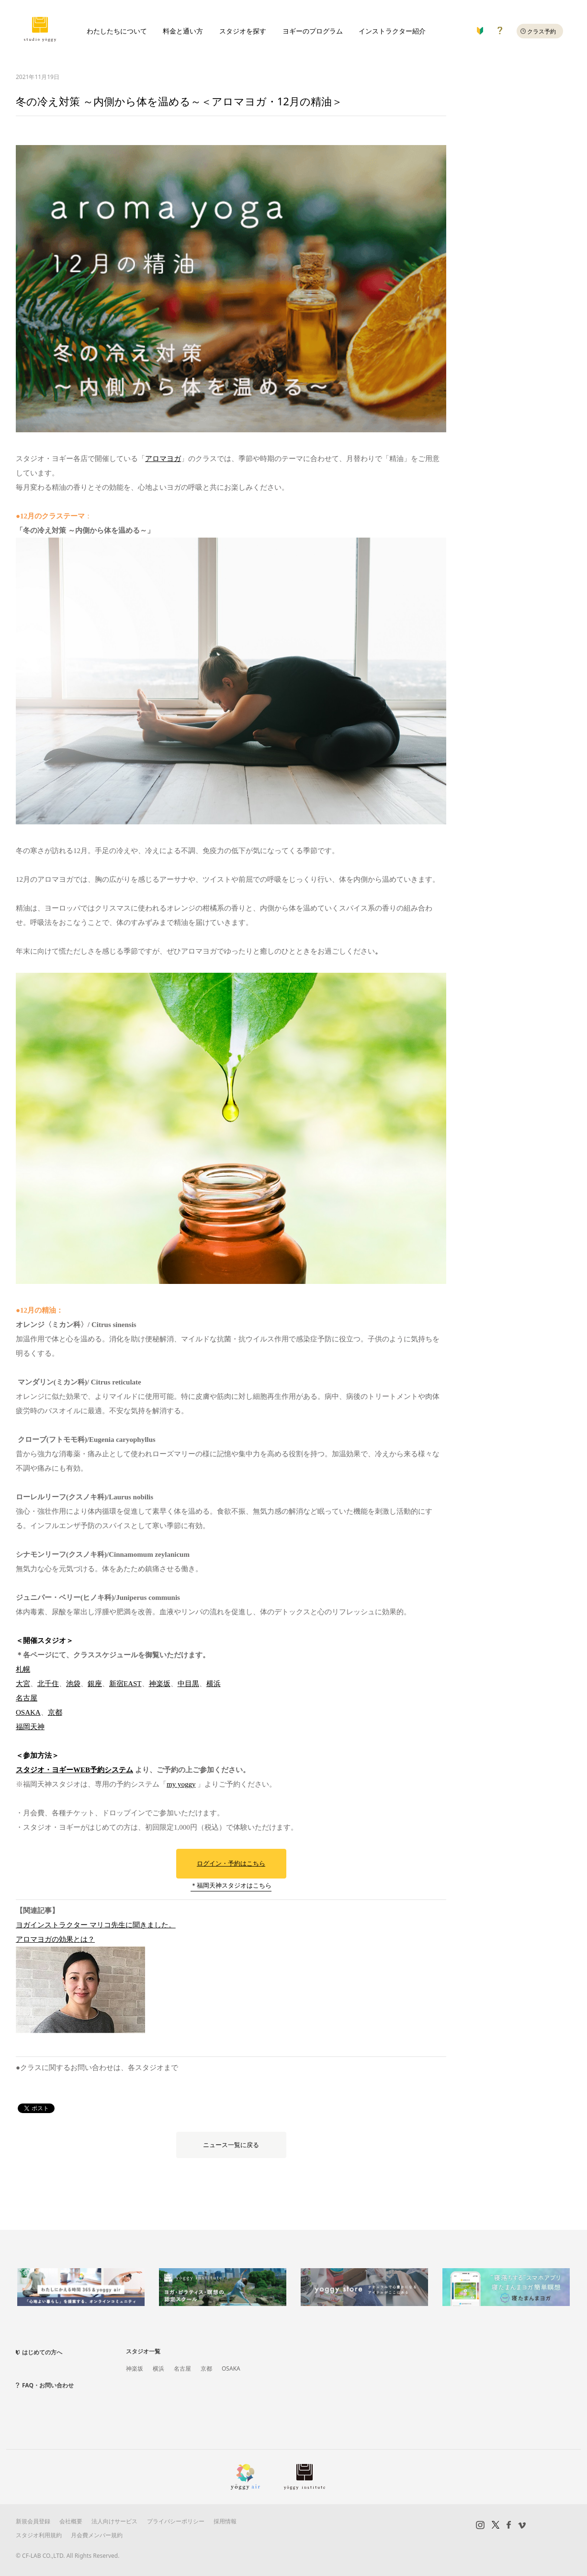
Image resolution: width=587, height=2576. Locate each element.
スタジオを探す (242, 30)
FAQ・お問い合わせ (48, 2385)
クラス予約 (541, 31)
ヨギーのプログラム (312, 30)
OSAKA (28, 1712)
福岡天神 (30, 1727)
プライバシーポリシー (175, 2521)
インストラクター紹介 (392, 30)
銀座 (95, 1683)
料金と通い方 (183, 30)
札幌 (23, 1669)
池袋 (73, 1683)
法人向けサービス (114, 2521)
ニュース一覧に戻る (231, 2145)
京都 (55, 1712)
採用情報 (225, 2521)
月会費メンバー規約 (97, 2535)
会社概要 (70, 2521)
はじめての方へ (42, 2352)
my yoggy (181, 1784)
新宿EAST (125, 1683)
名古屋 (26, 1698)
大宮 (23, 1683)
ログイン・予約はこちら (231, 1863)
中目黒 (188, 1683)
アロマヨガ (163, 458)
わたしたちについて (117, 30)
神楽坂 (159, 1683)
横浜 (213, 1683)
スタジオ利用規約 (39, 2535)
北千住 (48, 1683)
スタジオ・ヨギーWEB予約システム (74, 1770)
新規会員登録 (33, 2521)
